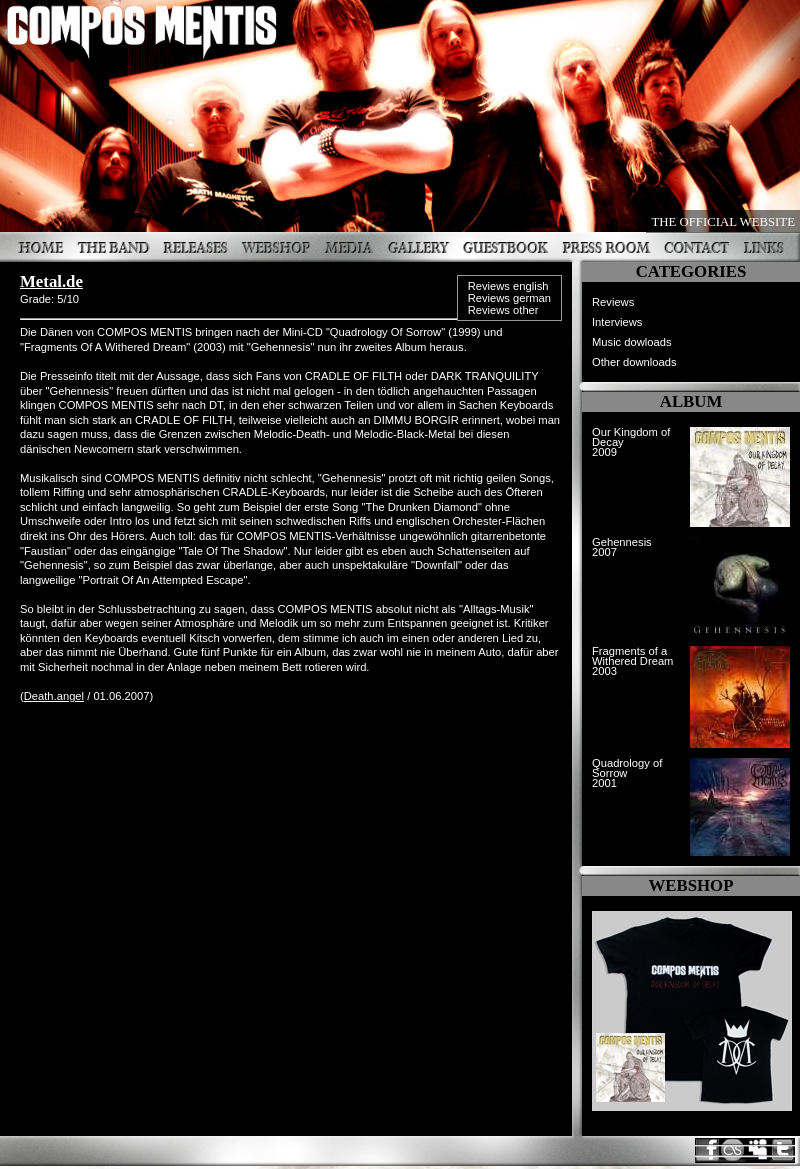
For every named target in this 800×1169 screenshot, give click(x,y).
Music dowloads (632, 342)
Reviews (613, 302)
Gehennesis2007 (622, 547)
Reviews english (508, 286)
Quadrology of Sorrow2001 (627, 773)
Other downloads (634, 362)
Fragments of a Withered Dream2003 (632, 661)
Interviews (617, 322)
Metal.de (51, 281)
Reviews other (503, 310)
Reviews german (509, 298)
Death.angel (54, 696)
